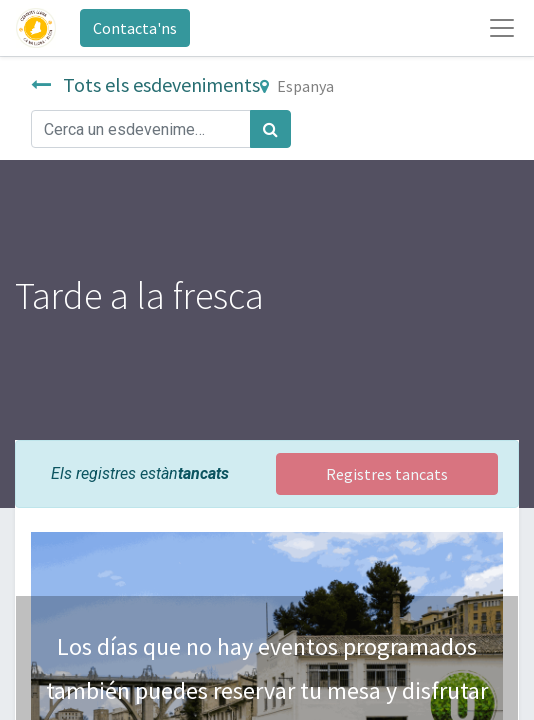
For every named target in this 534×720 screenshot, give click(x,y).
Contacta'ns (135, 28)
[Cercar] (270, 129)
